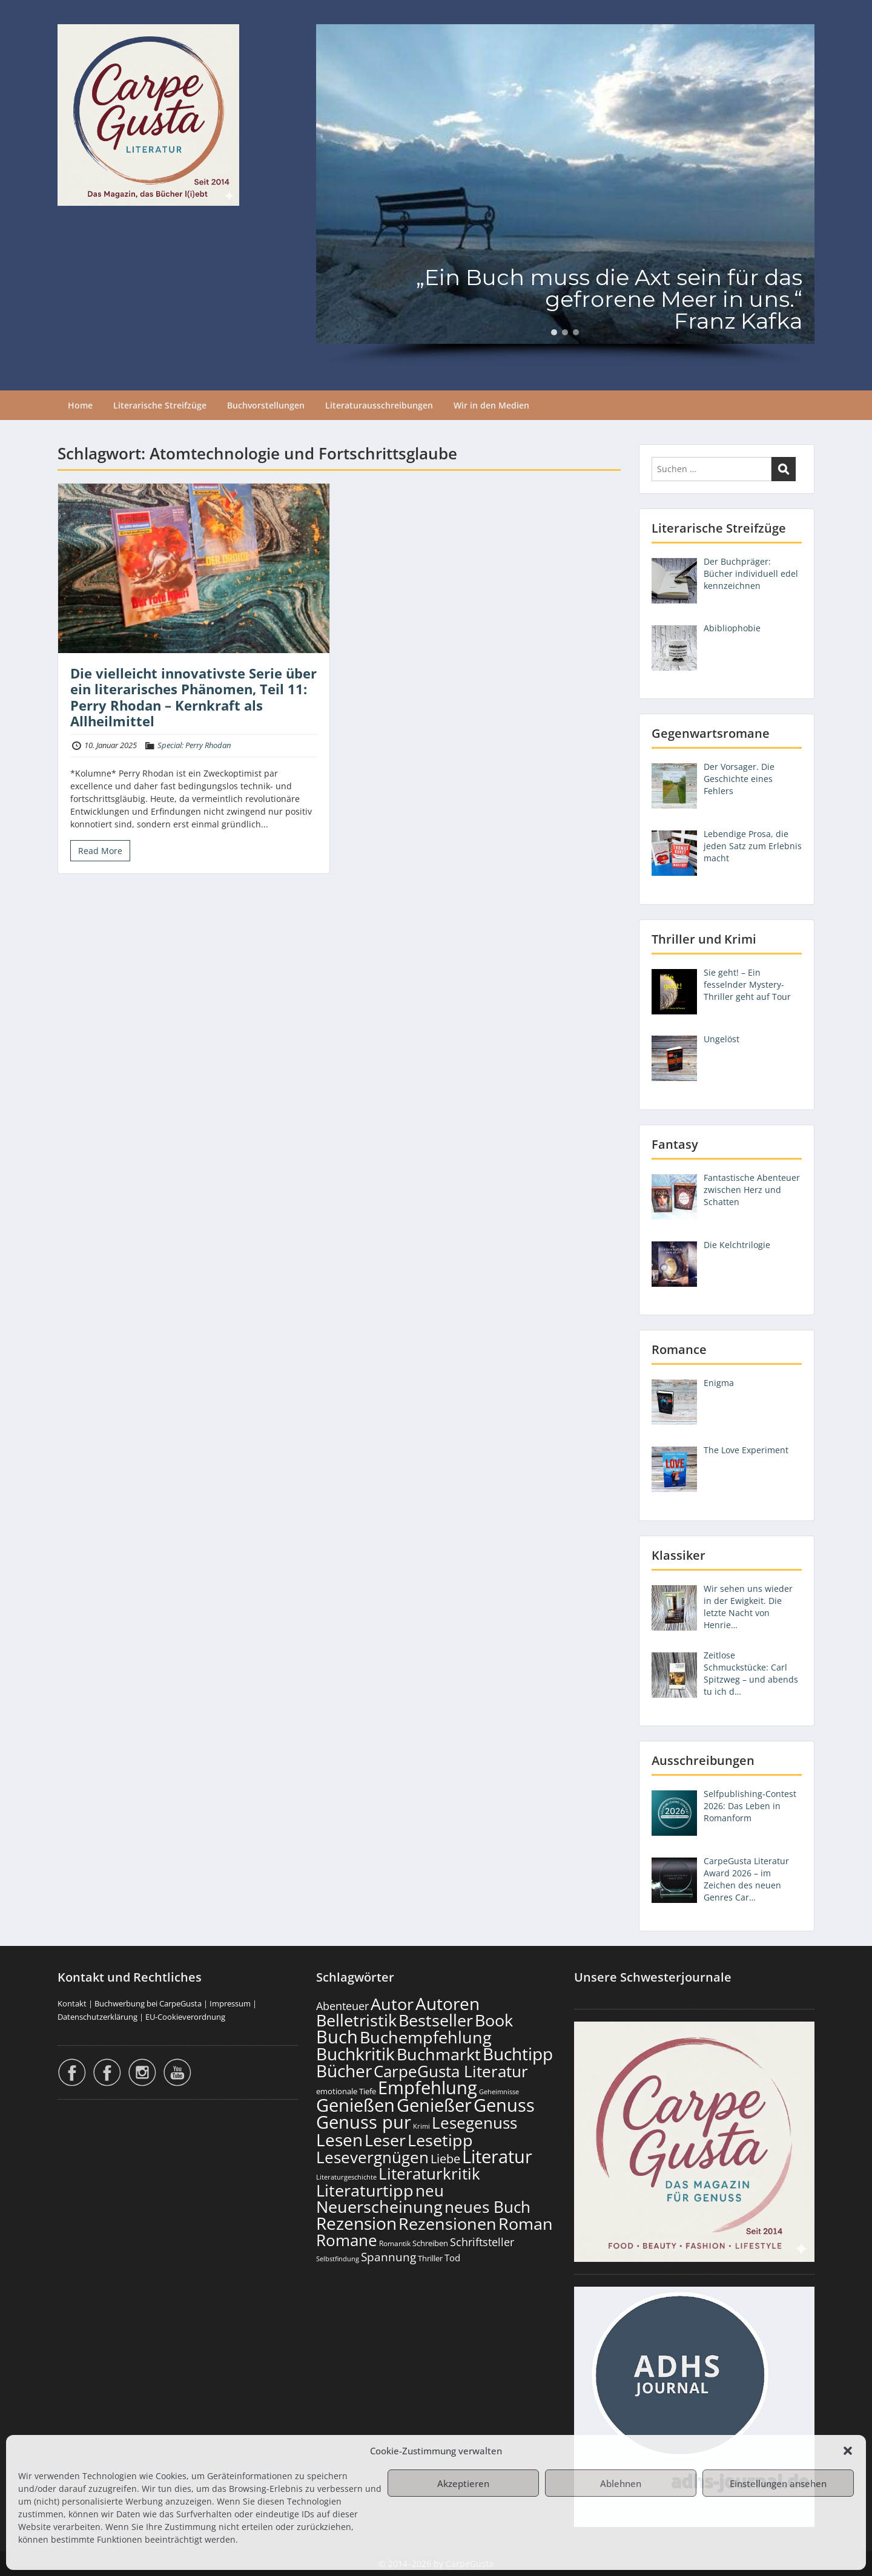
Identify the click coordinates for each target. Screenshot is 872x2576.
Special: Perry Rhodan (194, 745)
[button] (848, 2451)
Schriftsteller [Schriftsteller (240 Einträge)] (482, 2241)
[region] (565, 195)
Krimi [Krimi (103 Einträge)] (421, 2126)
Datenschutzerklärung (97, 2016)
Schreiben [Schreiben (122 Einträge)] (430, 2243)
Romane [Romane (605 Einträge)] (346, 2240)
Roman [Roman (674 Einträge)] (525, 2223)
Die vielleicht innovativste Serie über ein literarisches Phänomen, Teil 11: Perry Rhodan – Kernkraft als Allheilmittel (193, 697)
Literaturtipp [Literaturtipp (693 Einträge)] (365, 2190)
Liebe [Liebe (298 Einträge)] (445, 2158)
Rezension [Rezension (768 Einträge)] (356, 2223)
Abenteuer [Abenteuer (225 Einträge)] (342, 2006)
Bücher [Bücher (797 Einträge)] (344, 2070)
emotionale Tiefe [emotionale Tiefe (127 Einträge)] (346, 2091)
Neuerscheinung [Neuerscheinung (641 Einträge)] (379, 2207)
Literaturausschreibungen (379, 405)
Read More (100, 850)
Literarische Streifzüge (159, 405)
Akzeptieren (463, 2483)
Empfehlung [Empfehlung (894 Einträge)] (427, 2087)
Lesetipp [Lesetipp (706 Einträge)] (440, 2140)
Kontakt (72, 2003)
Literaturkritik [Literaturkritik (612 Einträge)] (429, 2173)
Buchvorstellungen (266, 405)
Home (80, 405)
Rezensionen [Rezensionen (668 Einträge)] (447, 2223)
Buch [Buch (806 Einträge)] (337, 2036)
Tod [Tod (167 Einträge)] (452, 2257)
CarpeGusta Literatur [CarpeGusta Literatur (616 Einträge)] (451, 2071)
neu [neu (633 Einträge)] (429, 2190)
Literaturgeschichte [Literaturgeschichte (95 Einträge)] (346, 2177)
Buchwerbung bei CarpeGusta (148, 2003)
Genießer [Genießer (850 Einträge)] (434, 2105)
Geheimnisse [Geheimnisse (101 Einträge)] (499, 2091)
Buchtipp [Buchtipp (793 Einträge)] (518, 2053)
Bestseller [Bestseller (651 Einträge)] (435, 2020)
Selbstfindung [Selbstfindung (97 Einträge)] (337, 2258)
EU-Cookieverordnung (185, 2016)
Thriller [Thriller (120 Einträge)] (430, 2258)
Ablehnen (620, 2483)
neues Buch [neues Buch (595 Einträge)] (487, 2207)
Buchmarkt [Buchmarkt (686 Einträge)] (439, 2054)
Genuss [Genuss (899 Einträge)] (504, 2105)
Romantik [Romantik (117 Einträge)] (395, 2243)
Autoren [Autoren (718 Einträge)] (447, 2003)
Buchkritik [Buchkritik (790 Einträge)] (355, 2053)
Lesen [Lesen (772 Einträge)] (339, 2139)
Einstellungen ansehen (778, 2483)
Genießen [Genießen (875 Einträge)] (355, 2105)
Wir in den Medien (491, 405)
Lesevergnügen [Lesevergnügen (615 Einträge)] (372, 2157)
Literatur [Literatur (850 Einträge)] (497, 2156)
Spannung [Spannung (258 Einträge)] (388, 2257)
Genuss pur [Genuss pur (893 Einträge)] (363, 2122)
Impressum (230, 2003)
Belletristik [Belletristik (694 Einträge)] (356, 2020)
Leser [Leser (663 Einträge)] (385, 2140)
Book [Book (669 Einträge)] (494, 2020)
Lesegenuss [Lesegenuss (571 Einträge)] (474, 2123)
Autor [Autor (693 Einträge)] (392, 2004)
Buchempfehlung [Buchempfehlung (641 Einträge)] (426, 2037)
